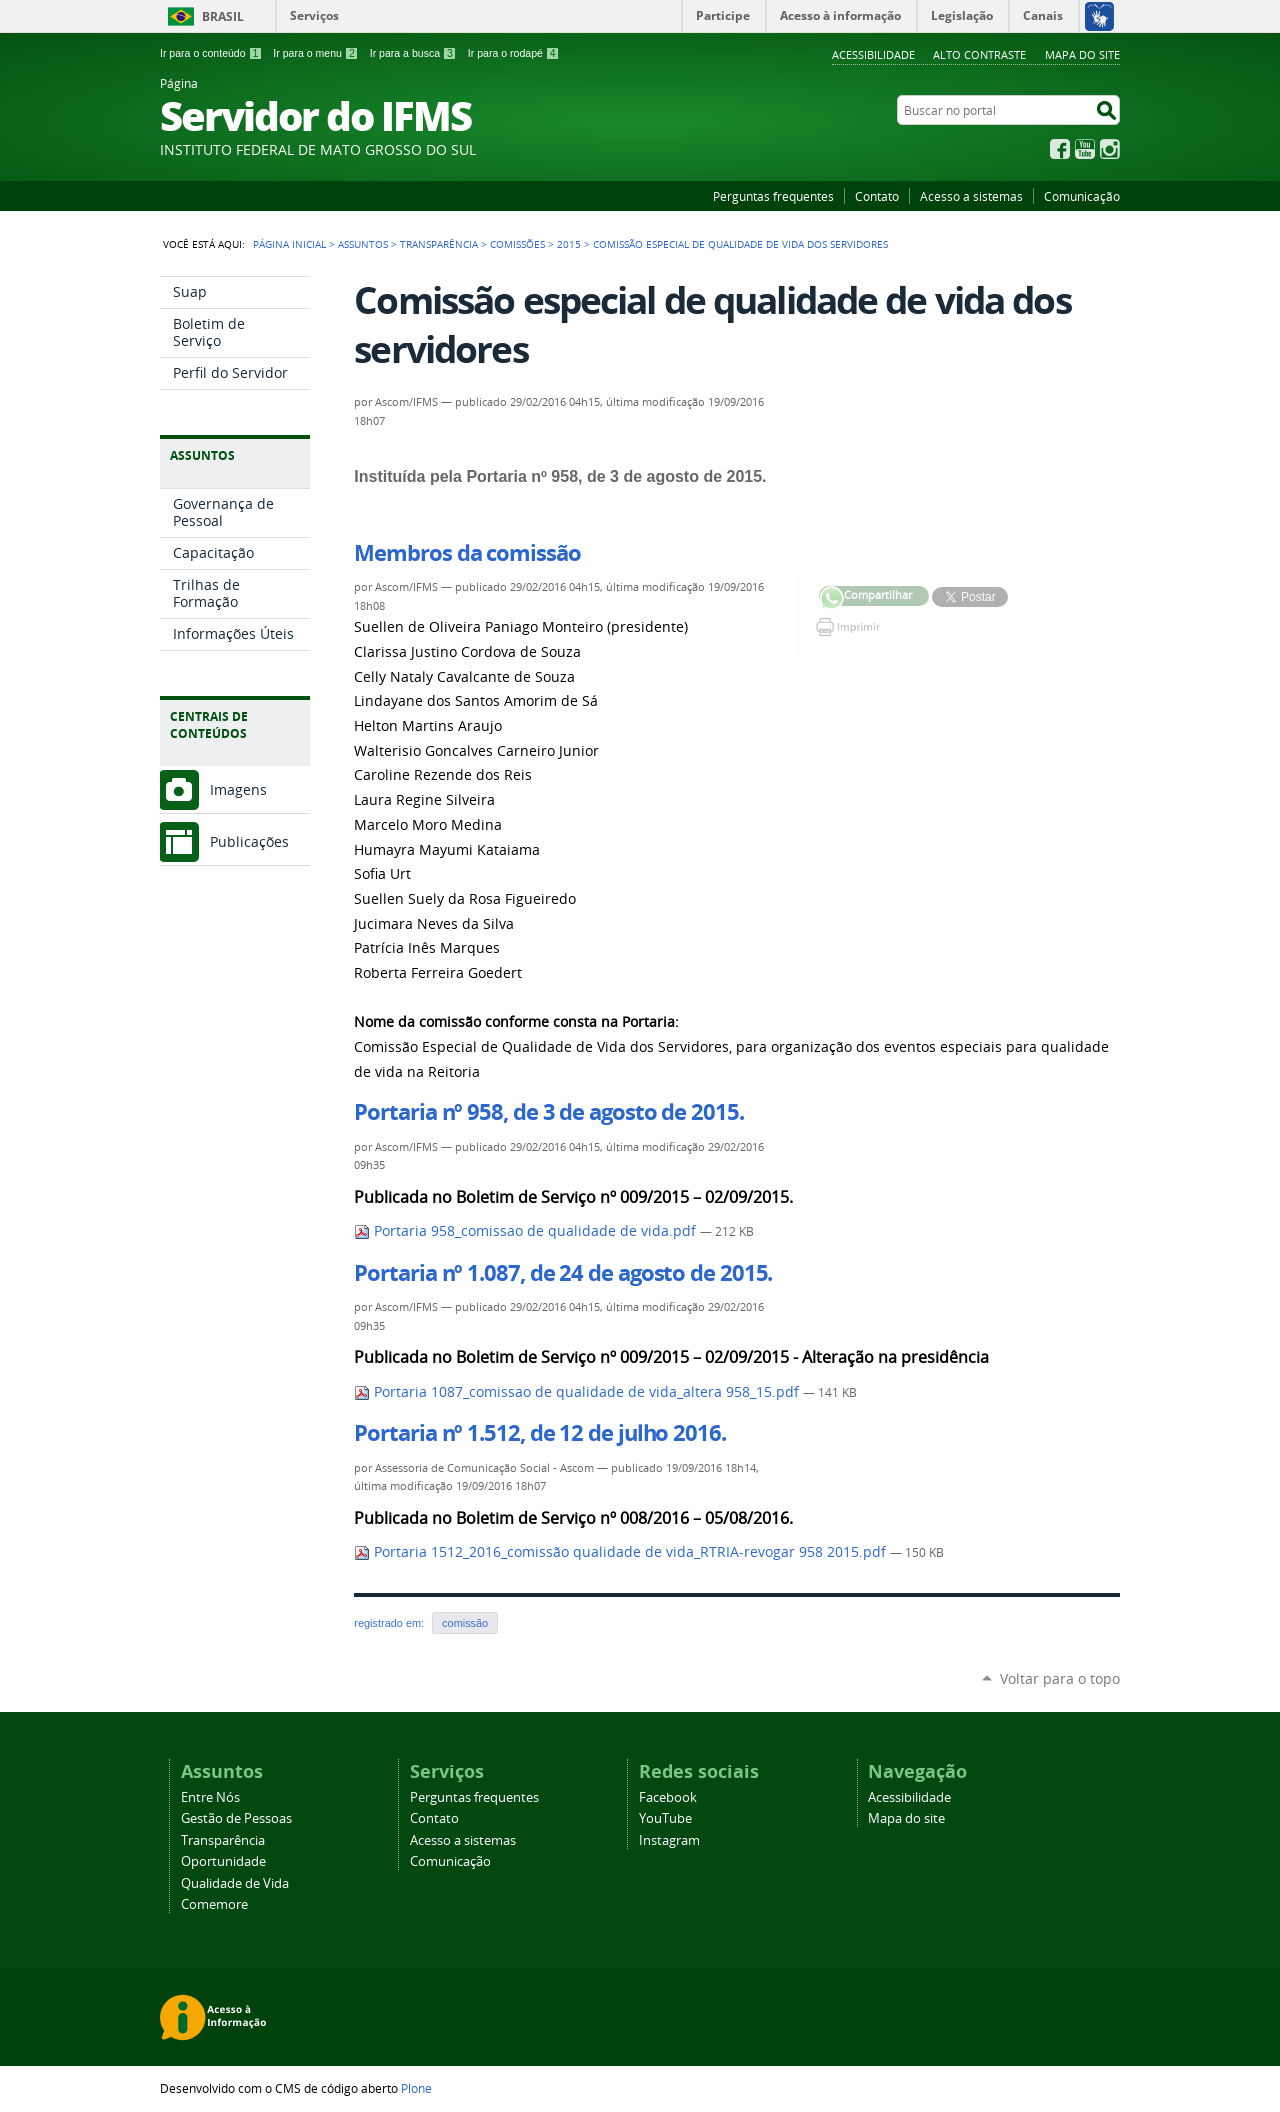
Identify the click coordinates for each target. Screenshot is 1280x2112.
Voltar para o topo (1060, 1678)
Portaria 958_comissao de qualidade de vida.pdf (527, 1231)
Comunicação (1082, 196)
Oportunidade (223, 1861)
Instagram (1110, 149)
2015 (569, 244)
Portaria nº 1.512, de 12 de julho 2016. (539, 1433)
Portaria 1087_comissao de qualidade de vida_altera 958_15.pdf (578, 1392)
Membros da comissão (467, 553)
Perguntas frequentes (773, 196)
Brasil (223, 16)
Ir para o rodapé (514, 53)
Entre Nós (210, 1797)
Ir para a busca (413, 53)
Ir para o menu (315, 53)
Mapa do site (1082, 54)
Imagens (238, 789)
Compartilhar (831, 598)
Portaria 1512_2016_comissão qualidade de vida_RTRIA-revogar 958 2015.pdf (622, 1552)
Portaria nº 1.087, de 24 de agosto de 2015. (563, 1273)
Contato (877, 196)
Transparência (439, 244)
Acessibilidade (873, 54)
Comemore (214, 1904)
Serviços (314, 15)
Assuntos (363, 244)
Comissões (517, 244)
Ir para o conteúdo (211, 53)
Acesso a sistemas (971, 196)
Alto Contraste (979, 54)
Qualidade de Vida (235, 1883)
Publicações (249, 841)
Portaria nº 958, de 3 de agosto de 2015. (548, 1112)
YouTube (1085, 149)
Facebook (1060, 149)
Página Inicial (289, 244)
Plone (416, 2088)
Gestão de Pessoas (236, 1818)
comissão (465, 1623)
